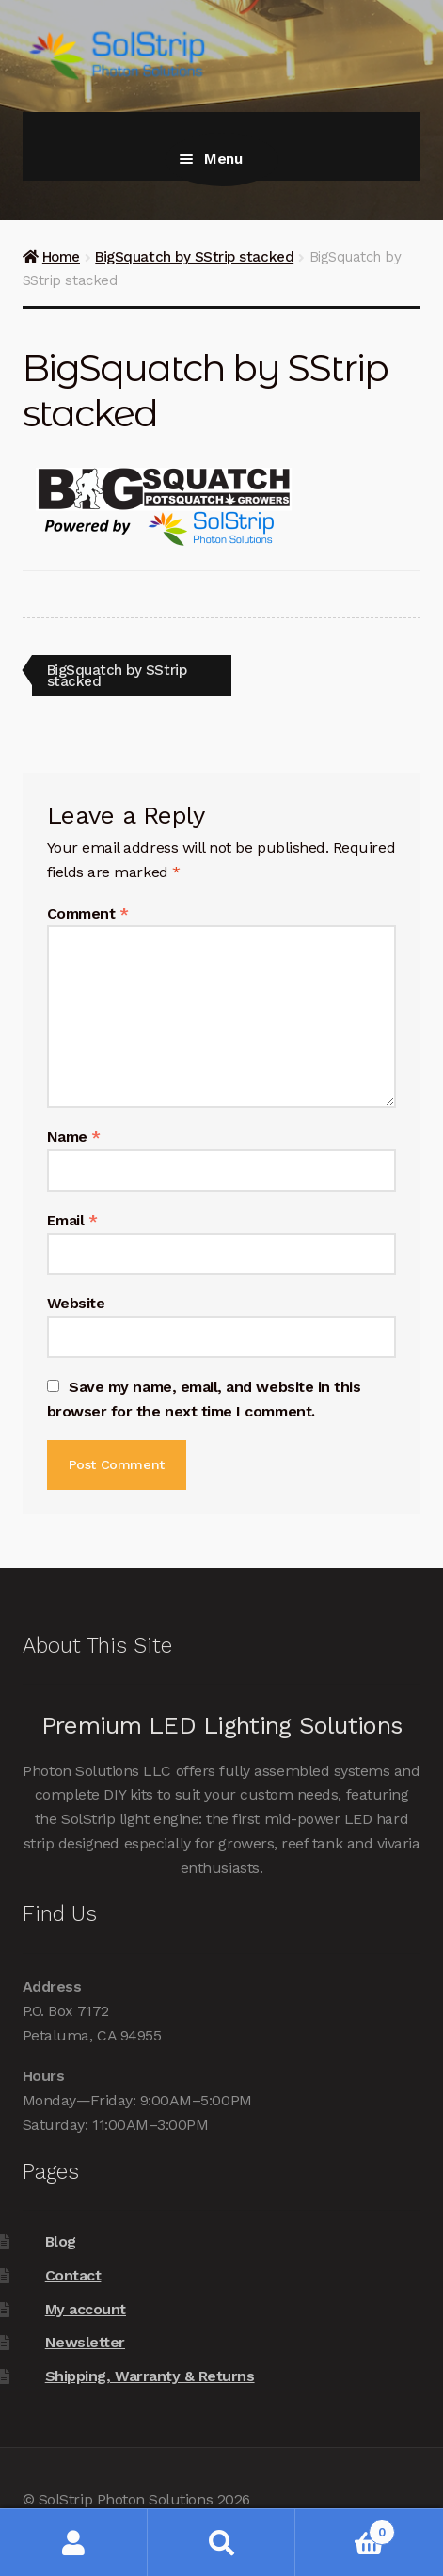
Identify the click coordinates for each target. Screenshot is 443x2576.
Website (76, 1303)
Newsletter (85, 2342)
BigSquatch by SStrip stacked (194, 256)
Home (61, 256)
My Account (74, 2542)
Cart (345, 2528)
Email (72, 1220)
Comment (88, 913)
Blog (60, 2241)
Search (221, 2542)
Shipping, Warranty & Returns (150, 2376)
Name (74, 1136)
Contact (73, 2275)
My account (85, 2309)
